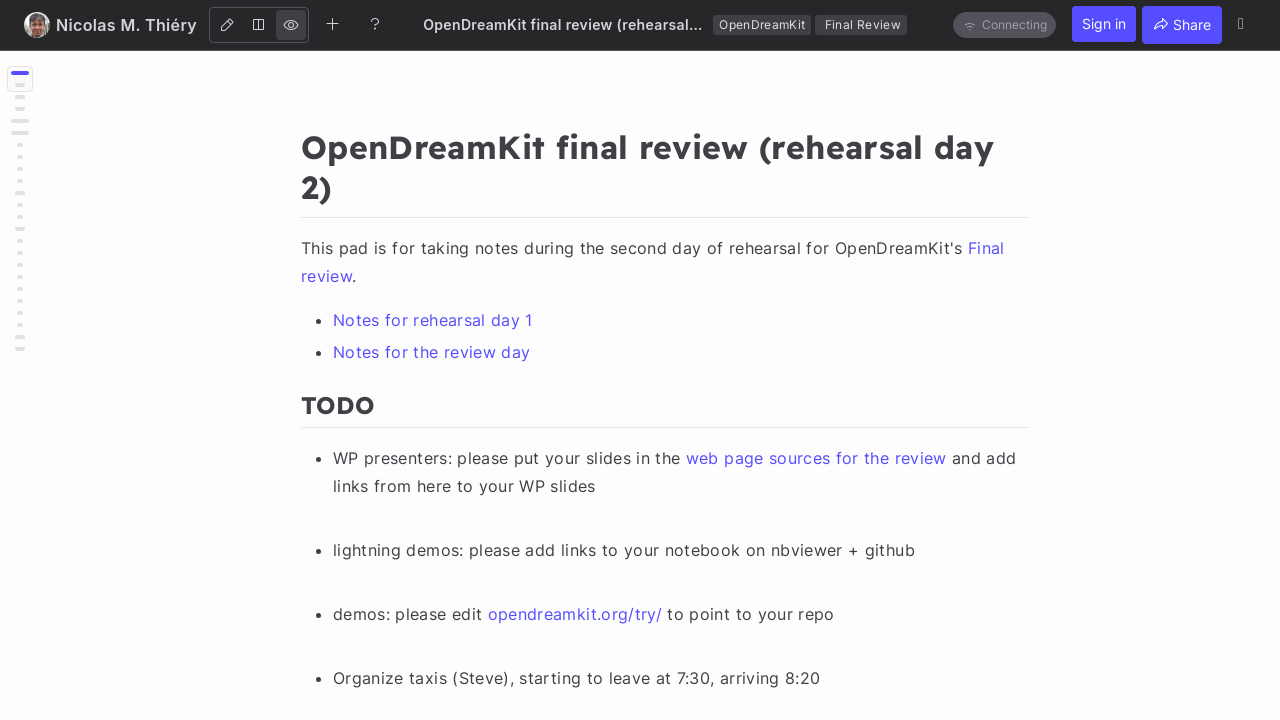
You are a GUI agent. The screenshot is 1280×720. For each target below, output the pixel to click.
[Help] (375, 24)
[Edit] (227, 25)
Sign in (1104, 23)
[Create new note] (333, 24)
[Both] (259, 25)
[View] (291, 25)
